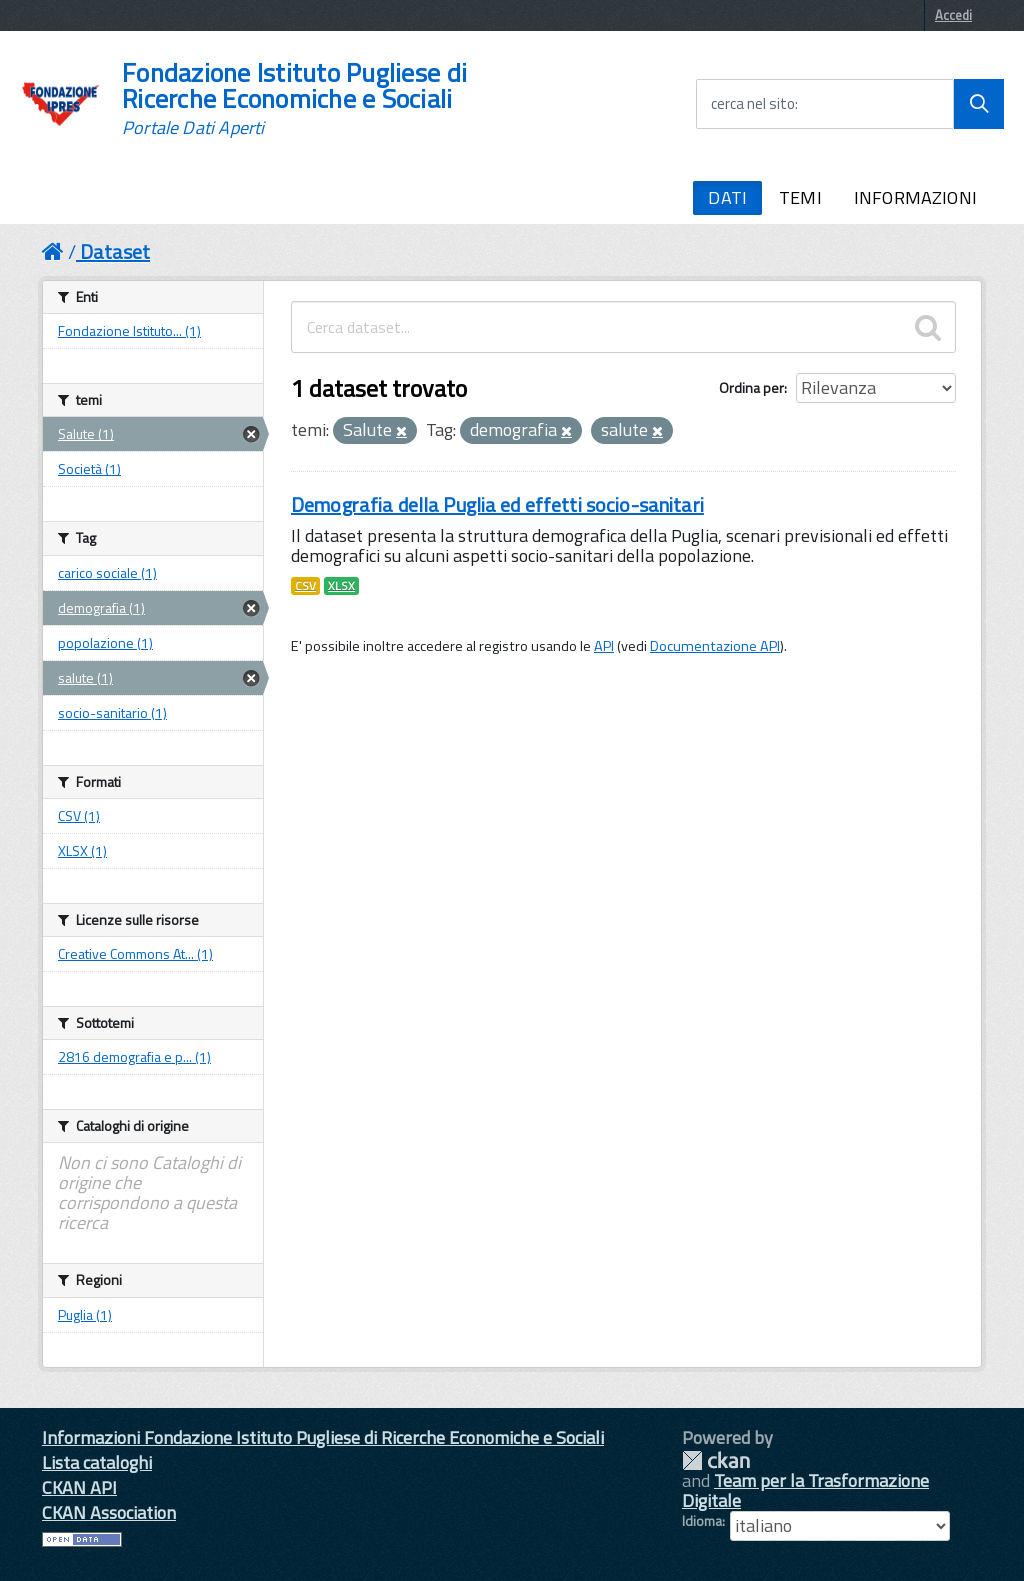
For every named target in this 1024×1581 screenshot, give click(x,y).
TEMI (800, 197)
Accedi (953, 15)
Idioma (702, 1521)
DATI (727, 197)
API (604, 646)
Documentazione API (715, 646)
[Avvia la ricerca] (979, 104)
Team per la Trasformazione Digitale (805, 1490)
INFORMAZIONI (915, 197)
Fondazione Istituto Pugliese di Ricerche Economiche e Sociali (294, 99)
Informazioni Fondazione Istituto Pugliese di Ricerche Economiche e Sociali (323, 1437)
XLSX (341, 586)
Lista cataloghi (97, 1462)
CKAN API (79, 1487)
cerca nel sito (753, 104)
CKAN (716, 1460)
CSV (305, 586)
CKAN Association (109, 1512)
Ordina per (751, 387)
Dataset (115, 251)
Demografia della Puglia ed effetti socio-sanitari (497, 504)
